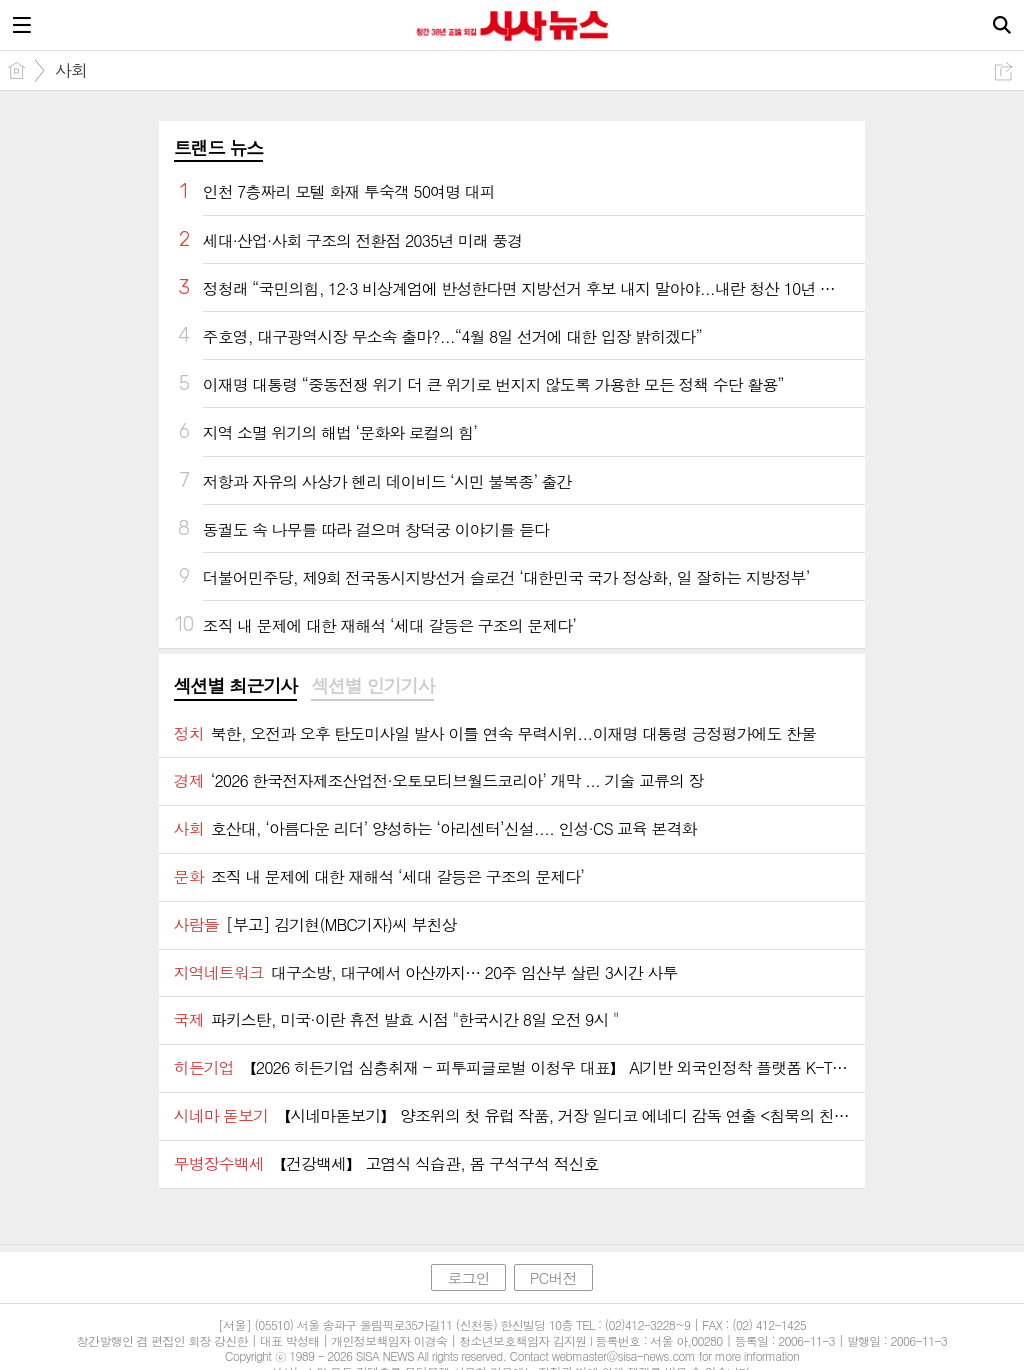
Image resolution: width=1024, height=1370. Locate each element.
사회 (71, 70)
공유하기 (1003, 71)
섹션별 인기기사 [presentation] (372, 686)
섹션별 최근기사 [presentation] (235, 686)
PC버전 (553, 1277)
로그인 (468, 1277)
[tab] (235, 687)
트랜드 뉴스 (219, 147)
